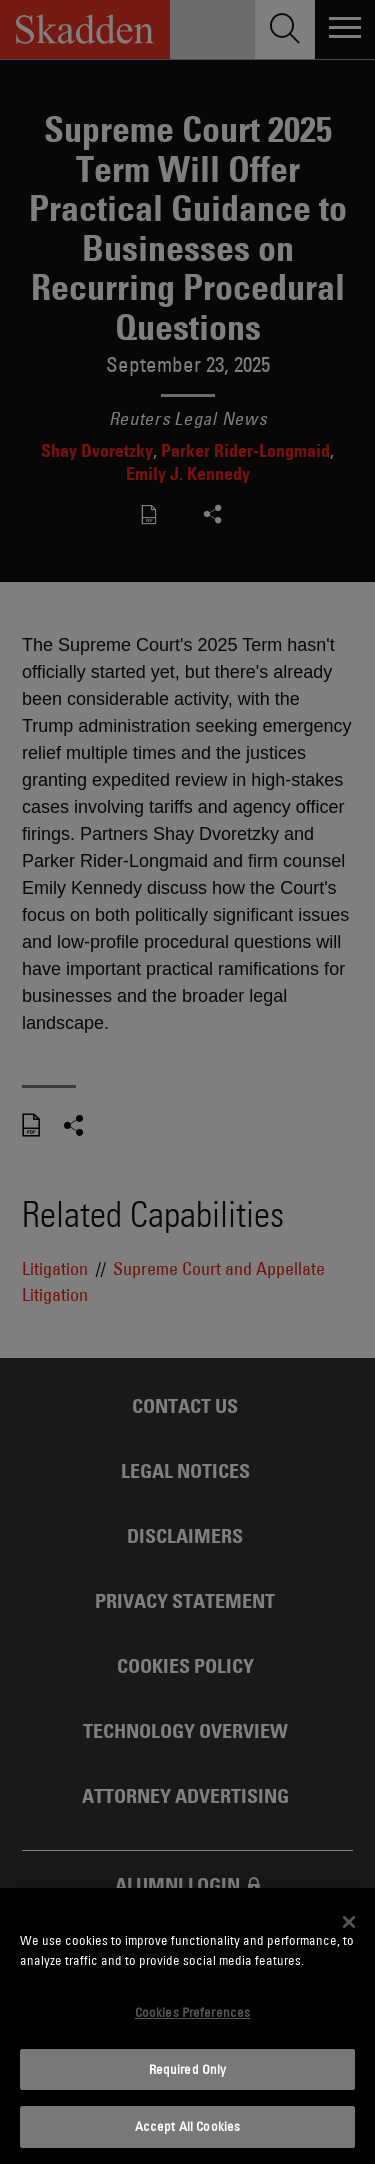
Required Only (188, 2069)
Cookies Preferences (192, 2012)
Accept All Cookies (187, 2126)
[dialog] (187, 2026)
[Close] (349, 1922)
